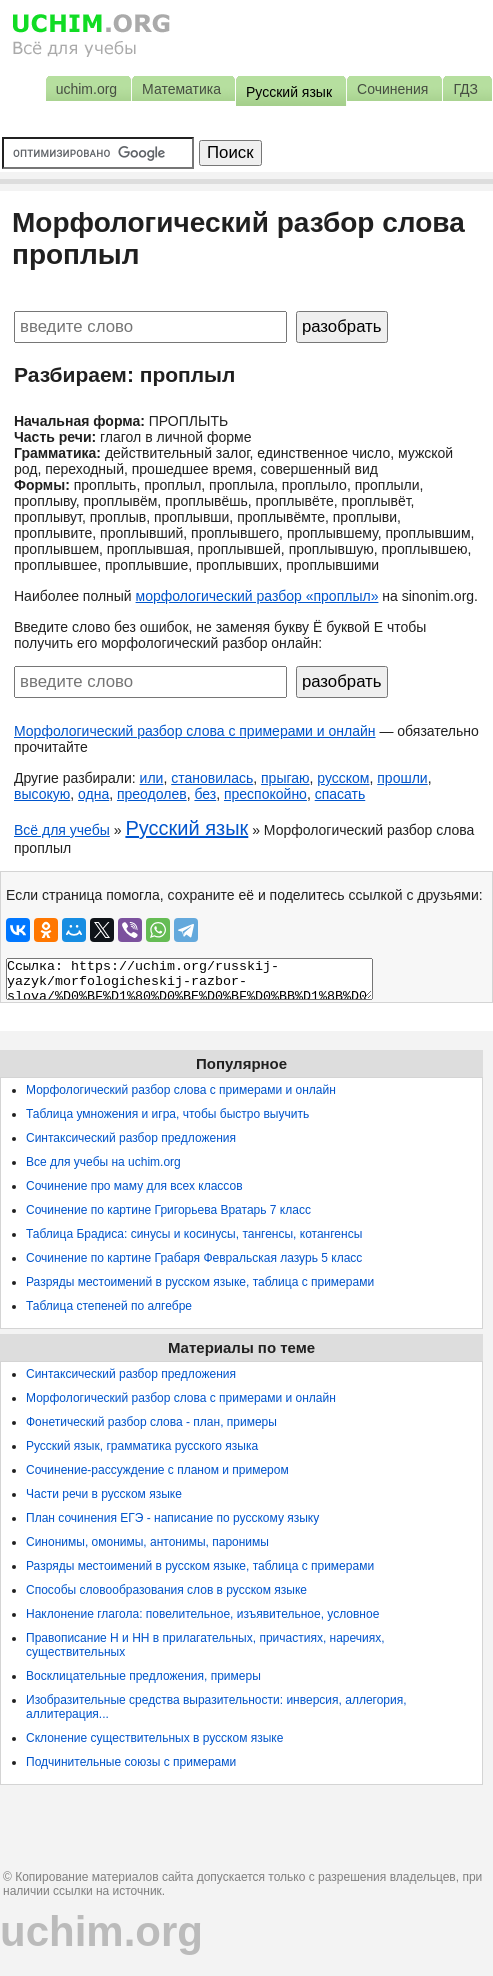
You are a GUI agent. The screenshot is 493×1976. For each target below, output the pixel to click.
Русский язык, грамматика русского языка (142, 1446)
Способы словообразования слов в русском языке (166, 1590)
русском (343, 778)
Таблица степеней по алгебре (109, 1306)
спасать (340, 794)
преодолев (152, 794)
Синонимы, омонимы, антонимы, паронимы (147, 1542)
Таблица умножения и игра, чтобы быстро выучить (167, 1114)
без (205, 794)
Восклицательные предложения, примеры (143, 1676)
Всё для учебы (62, 830)
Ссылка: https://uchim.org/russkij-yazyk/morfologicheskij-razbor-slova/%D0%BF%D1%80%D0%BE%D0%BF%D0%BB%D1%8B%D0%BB (189, 979)
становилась (212, 778)
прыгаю (285, 778)
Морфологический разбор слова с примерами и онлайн (195, 731)
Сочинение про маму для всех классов (134, 1186)
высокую (42, 794)
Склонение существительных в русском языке (154, 1738)
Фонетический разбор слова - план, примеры (151, 1422)
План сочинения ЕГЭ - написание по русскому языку (172, 1518)
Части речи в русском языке (104, 1494)
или (152, 778)
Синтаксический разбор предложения (131, 1138)
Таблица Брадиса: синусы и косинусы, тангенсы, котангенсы (194, 1234)
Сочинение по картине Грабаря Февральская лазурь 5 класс (194, 1258)
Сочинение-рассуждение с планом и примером (157, 1470)
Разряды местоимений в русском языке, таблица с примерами (200, 1282)
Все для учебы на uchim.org (103, 1162)
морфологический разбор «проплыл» (257, 596)
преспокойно (265, 794)
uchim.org (101, 1931)
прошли (402, 778)
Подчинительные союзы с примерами (131, 1762)
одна (93, 794)
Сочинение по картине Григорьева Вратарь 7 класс (168, 1210)
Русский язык (186, 828)
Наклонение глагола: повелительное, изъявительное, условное (202, 1614)
